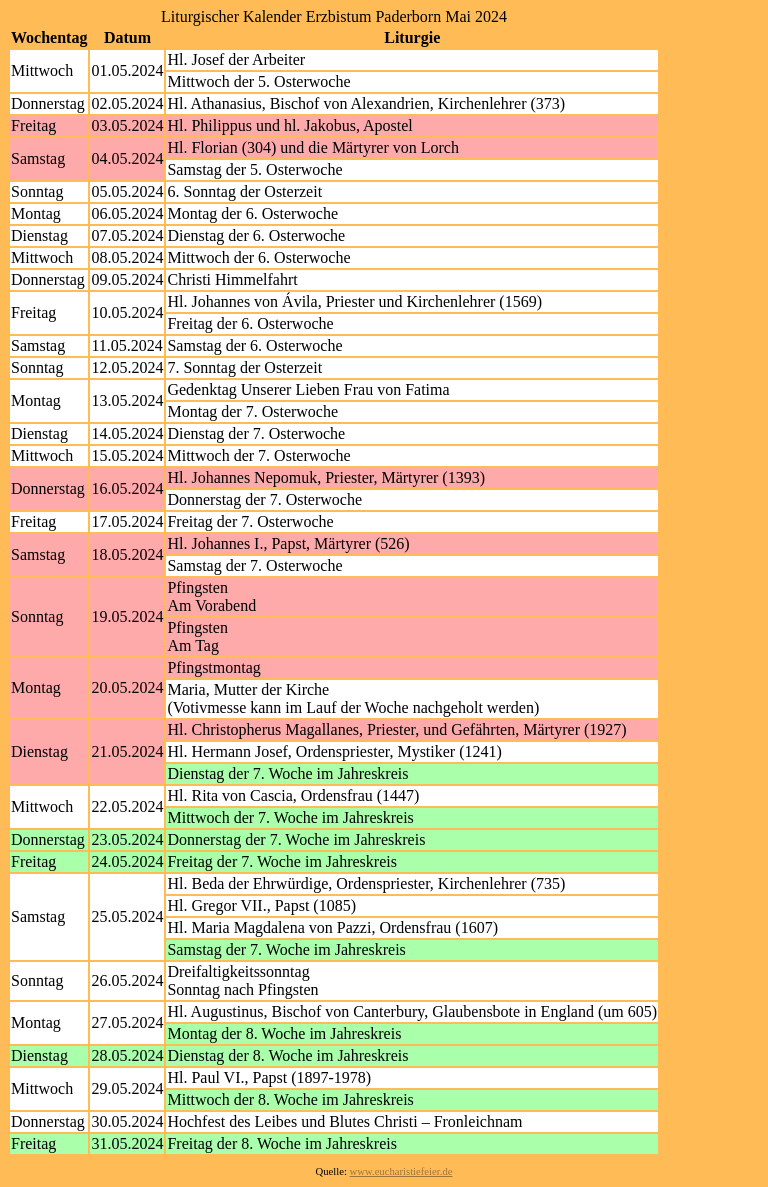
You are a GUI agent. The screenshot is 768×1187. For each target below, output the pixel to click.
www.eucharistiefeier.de (401, 1171)
